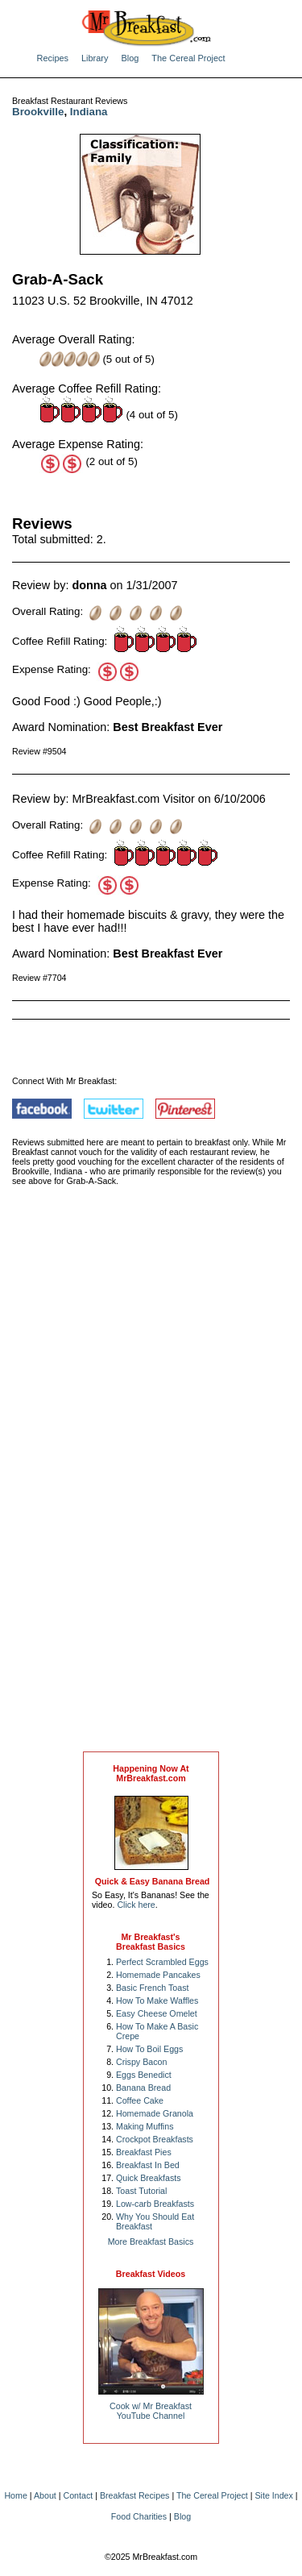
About (45, 2495)
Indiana (89, 112)
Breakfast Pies (144, 2152)
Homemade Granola (154, 2113)
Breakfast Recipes (134, 2495)
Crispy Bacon (141, 2062)
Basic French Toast (152, 1987)
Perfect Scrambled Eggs (162, 1962)
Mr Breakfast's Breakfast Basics (150, 1941)
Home (15, 2495)
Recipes (53, 58)
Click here (136, 1904)
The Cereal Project (188, 58)
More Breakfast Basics (151, 2241)
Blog (130, 58)
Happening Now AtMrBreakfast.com (150, 1773)
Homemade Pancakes (158, 1975)
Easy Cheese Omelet (156, 2013)
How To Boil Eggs (149, 2049)
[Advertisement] (151, 1485)
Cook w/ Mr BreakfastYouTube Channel (151, 2410)
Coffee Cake (139, 2100)
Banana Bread (143, 2087)
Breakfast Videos (150, 2274)
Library (94, 58)
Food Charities (139, 2516)
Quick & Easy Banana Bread (152, 1881)
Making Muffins (144, 2126)
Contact (78, 2495)
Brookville (38, 112)
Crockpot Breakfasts (154, 2139)
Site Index (273, 2495)
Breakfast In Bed (148, 2165)
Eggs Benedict (144, 2074)
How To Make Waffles (157, 2000)
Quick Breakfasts (148, 2178)
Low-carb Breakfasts (155, 2203)
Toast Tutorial (141, 2191)
